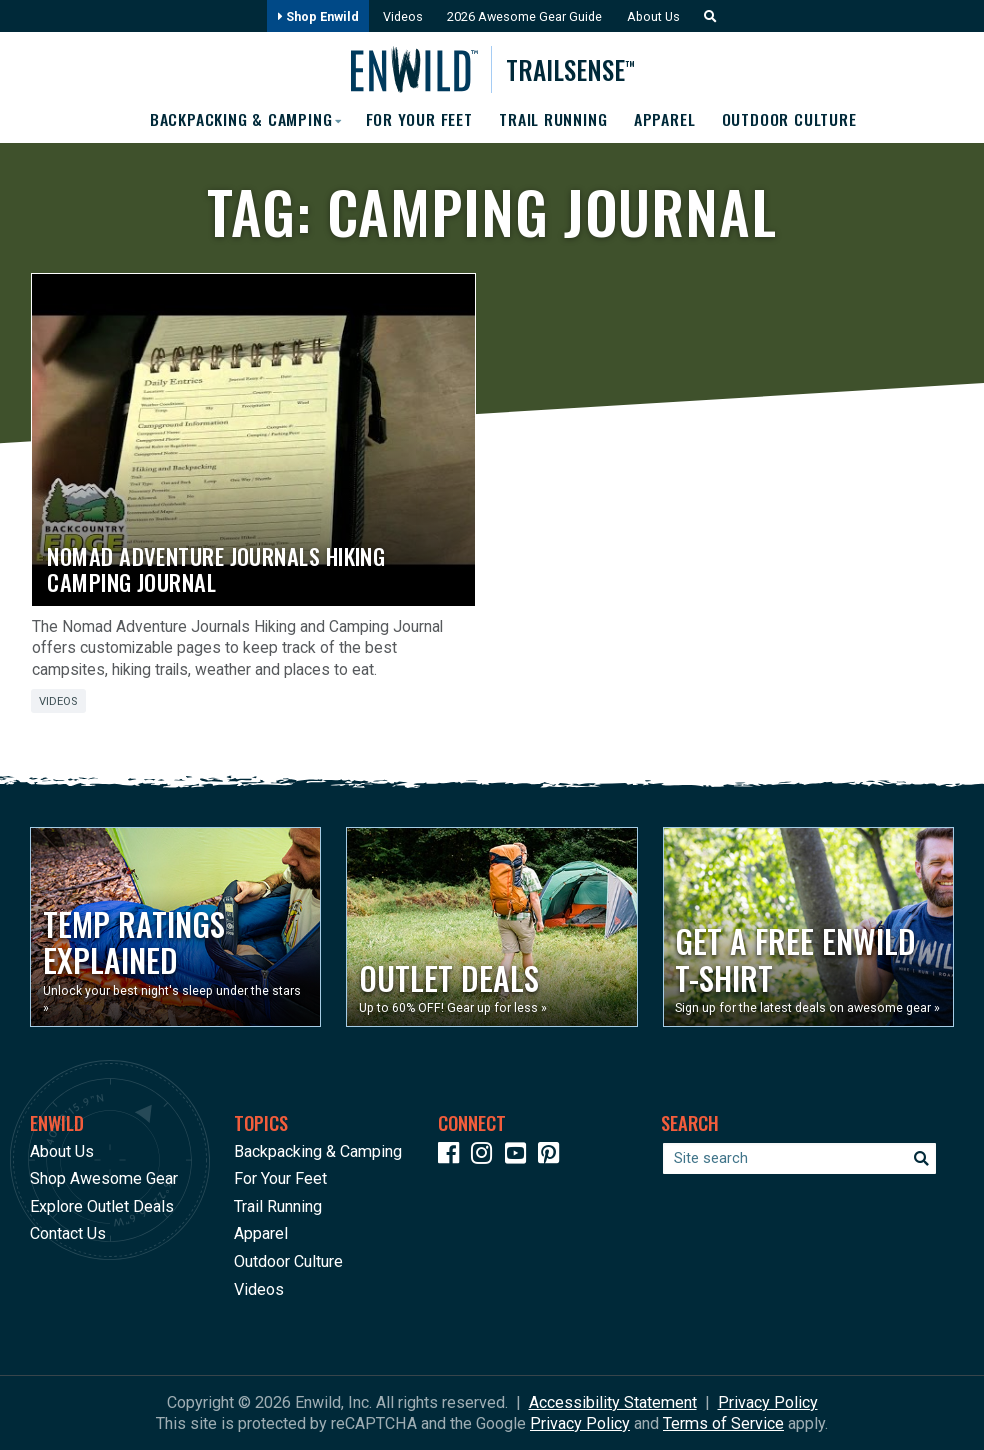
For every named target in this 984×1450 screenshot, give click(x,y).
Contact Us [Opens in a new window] (68, 1233)
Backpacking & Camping (318, 1151)
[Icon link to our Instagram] (486, 1156)
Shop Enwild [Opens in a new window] (315, 16)
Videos (401, 16)
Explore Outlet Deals (102, 1206)
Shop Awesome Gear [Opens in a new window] (104, 1178)
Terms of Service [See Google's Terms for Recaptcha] (723, 1423)
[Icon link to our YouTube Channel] (520, 1156)
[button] (708, 16)
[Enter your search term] (799, 1158)
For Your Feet (418, 120)
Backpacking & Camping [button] (237, 120)
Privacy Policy (768, 1402)
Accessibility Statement (613, 1402)
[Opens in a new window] (175, 927)
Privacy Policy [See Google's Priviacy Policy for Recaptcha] (580, 1423)
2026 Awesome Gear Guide (524, 16)
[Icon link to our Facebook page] (453, 1156)
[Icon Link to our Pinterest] (553, 1156)
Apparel (666, 120)
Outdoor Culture (791, 120)
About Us (655, 16)
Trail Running (554, 120)
